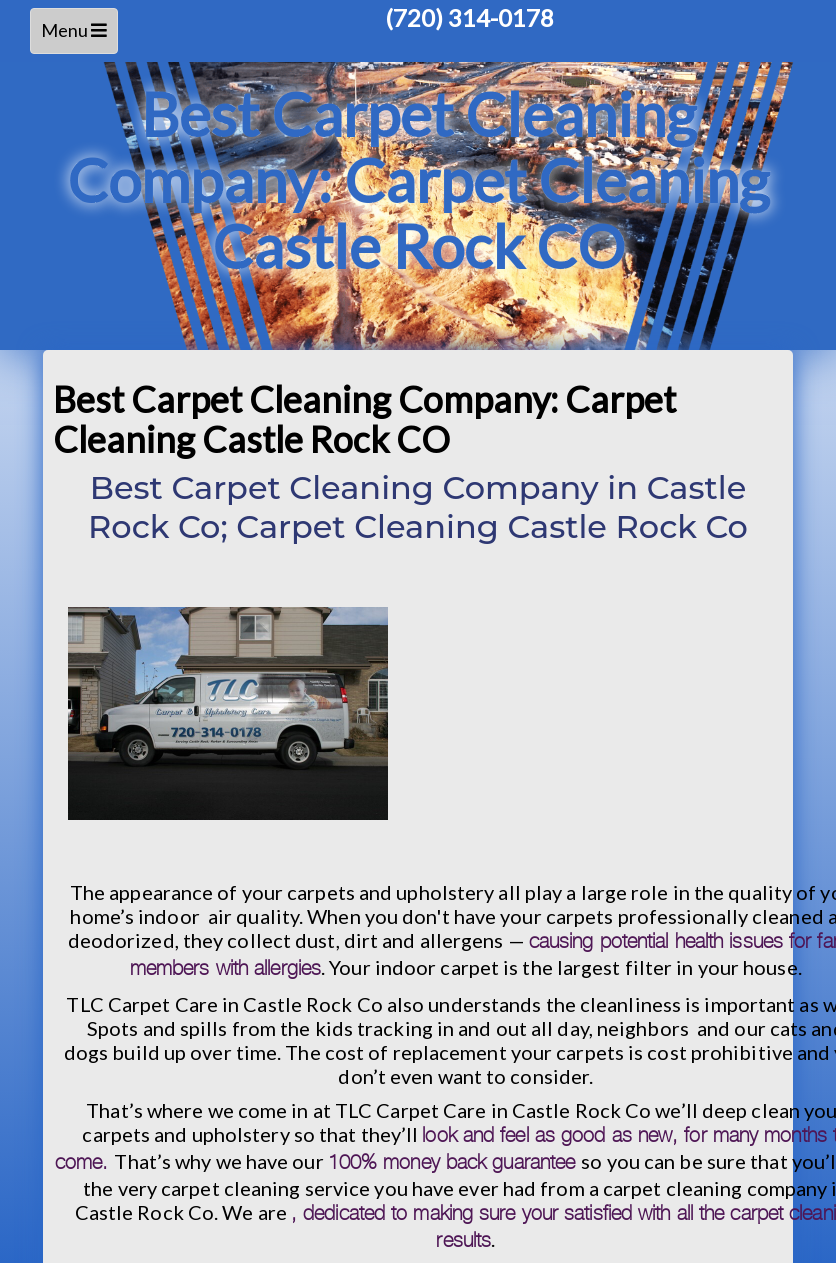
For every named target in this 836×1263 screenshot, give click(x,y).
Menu (77, 35)
